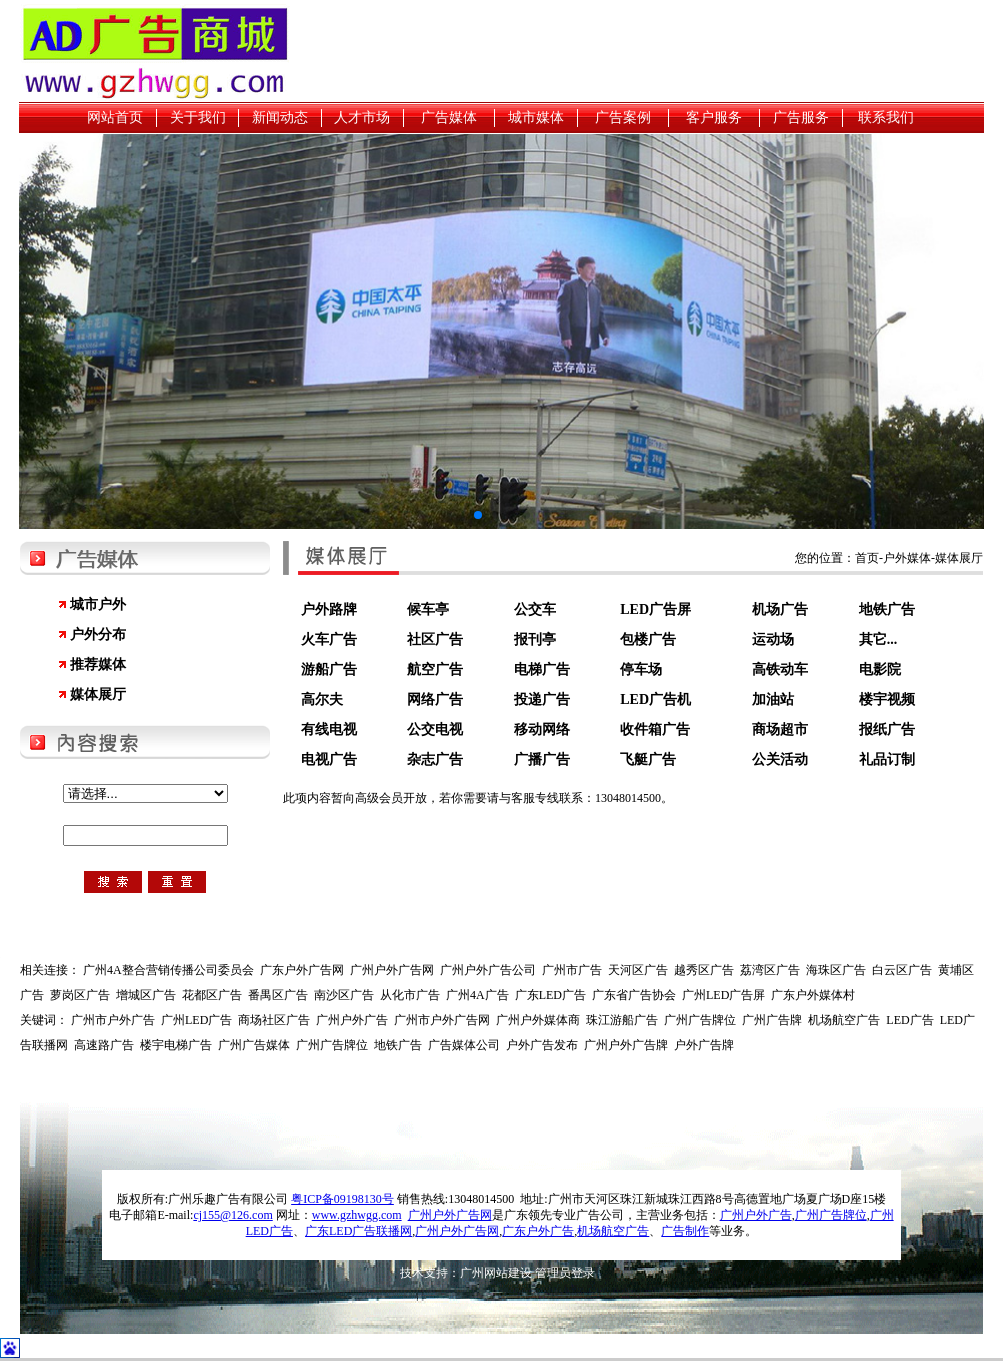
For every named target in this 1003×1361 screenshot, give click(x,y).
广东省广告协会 (634, 995)
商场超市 (780, 729)
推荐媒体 (98, 664)
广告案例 (623, 117)
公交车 (535, 609)
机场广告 (780, 609)
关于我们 (198, 117)
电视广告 (329, 759)
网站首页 (115, 117)
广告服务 (801, 117)
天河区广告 (638, 970)
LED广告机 (655, 699)
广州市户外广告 (113, 1020)
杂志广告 (435, 759)
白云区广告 (902, 970)
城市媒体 (536, 117)
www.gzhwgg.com (357, 1215)
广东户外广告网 (302, 970)
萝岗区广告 (80, 995)
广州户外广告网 (392, 970)
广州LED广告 (196, 1020)
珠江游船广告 (622, 1020)
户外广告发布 (542, 1045)
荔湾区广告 (770, 970)
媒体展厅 (98, 694)
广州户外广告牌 (626, 1045)
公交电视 (435, 729)
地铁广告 (887, 609)
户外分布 (98, 634)
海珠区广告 (836, 970)
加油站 (773, 699)
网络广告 (435, 699)
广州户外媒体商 (538, 1020)
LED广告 (909, 1020)
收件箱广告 (655, 729)
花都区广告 (212, 995)
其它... (878, 639)
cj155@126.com (232, 1215)
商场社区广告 (274, 1020)
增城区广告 (146, 995)
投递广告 (542, 699)
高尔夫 (322, 699)
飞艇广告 (648, 759)
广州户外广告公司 (488, 970)
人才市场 (362, 117)
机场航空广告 (844, 1020)
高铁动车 (780, 669)
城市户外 (98, 604)
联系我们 (886, 117)
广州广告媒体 (254, 1045)
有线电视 (329, 729)
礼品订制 (887, 759)
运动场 (773, 639)
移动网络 (542, 729)
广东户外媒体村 (813, 995)
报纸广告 (887, 729)
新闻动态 (280, 117)
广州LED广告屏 (723, 995)
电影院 (880, 669)
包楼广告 (648, 639)
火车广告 (329, 639)
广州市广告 (572, 970)
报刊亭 (535, 639)
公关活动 (780, 759)
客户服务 (714, 117)
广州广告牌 (772, 1020)
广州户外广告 (352, 1020)
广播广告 (542, 759)
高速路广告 (104, 1045)
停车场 (641, 669)
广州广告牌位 (700, 1020)
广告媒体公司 (464, 1045)
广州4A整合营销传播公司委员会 (168, 970)
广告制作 (685, 1231)
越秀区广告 (704, 970)
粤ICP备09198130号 (342, 1199)
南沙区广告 (344, 995)
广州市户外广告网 (442, 1020)
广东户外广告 (538, 1231)
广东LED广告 (550, 995)
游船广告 (329, 669)
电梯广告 (542, 669)
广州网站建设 (496, 1273)
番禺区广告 (278, 995)
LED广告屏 (655, 609)
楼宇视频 (887, 699)
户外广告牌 (704, 1045)
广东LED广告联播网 (358, 1231)
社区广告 (435, 639)
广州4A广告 (477, 995)
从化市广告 (410, 995)
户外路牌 (329, 609)
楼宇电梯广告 (176, 1045)
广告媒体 (449, 117)
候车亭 (428, 609)
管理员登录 (565, 1273)
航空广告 (435, 669)
